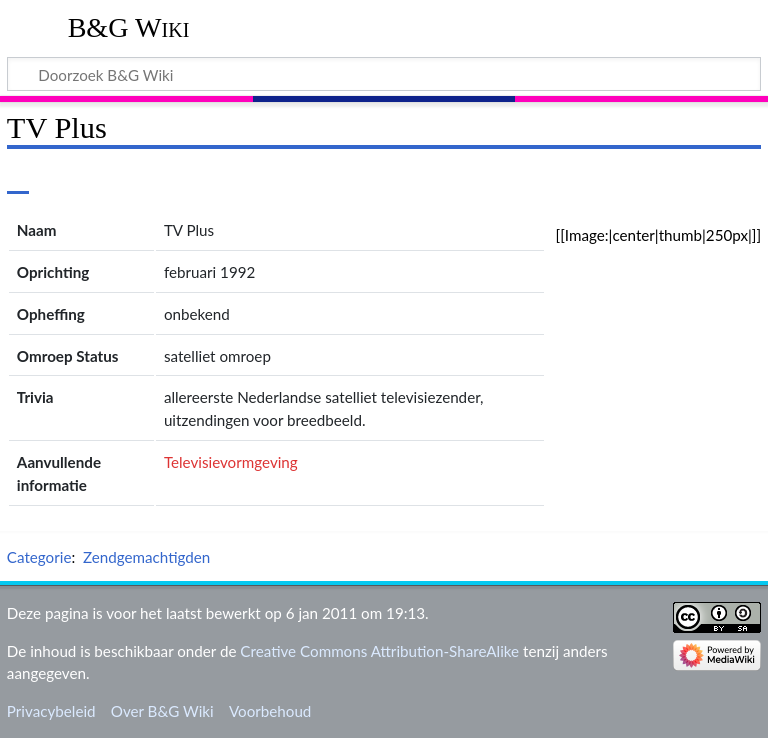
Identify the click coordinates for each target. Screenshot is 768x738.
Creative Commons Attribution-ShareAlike (379, 651)
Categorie (39, 557)
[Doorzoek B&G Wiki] (384, 74)
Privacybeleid (51, 711)
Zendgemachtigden (146, 557)
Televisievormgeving (231, 462)
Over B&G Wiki (162, 711)
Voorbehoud (270, 711)
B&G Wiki (129, 27)
